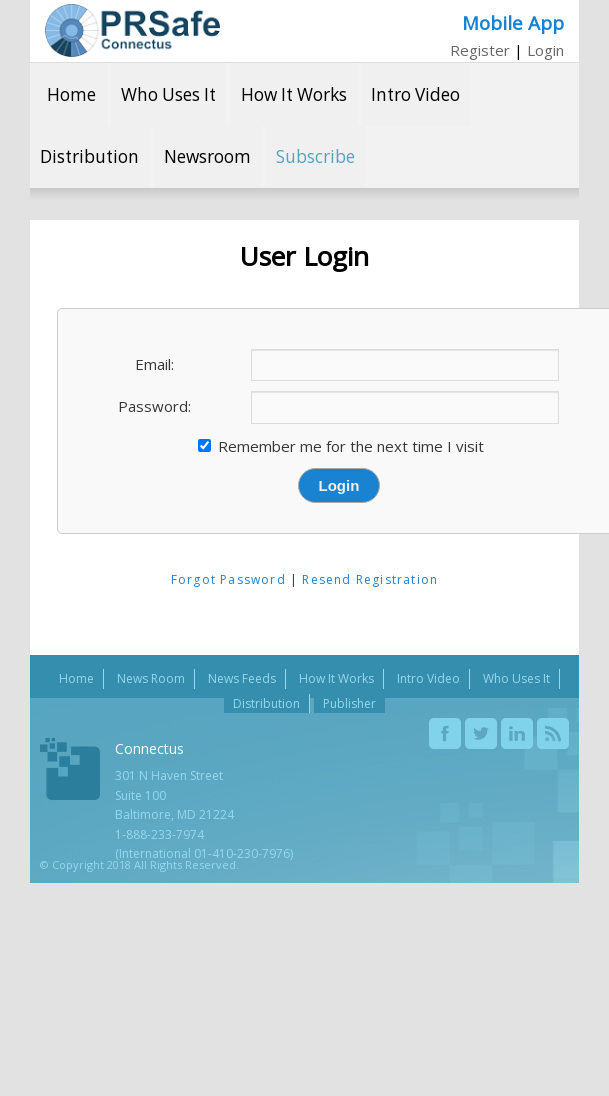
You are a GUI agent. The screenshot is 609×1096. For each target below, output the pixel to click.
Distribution (89, 156)
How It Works (294, 94)
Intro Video (415, 94)
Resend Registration (370, 579)
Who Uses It (168, 94)
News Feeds (242, 678)
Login (545, 50)
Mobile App (513, 22)
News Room (151, 678)
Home (71, 94)
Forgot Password (228, 579)
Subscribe (315, 156)
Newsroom (207, 156)
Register (480, 50)
